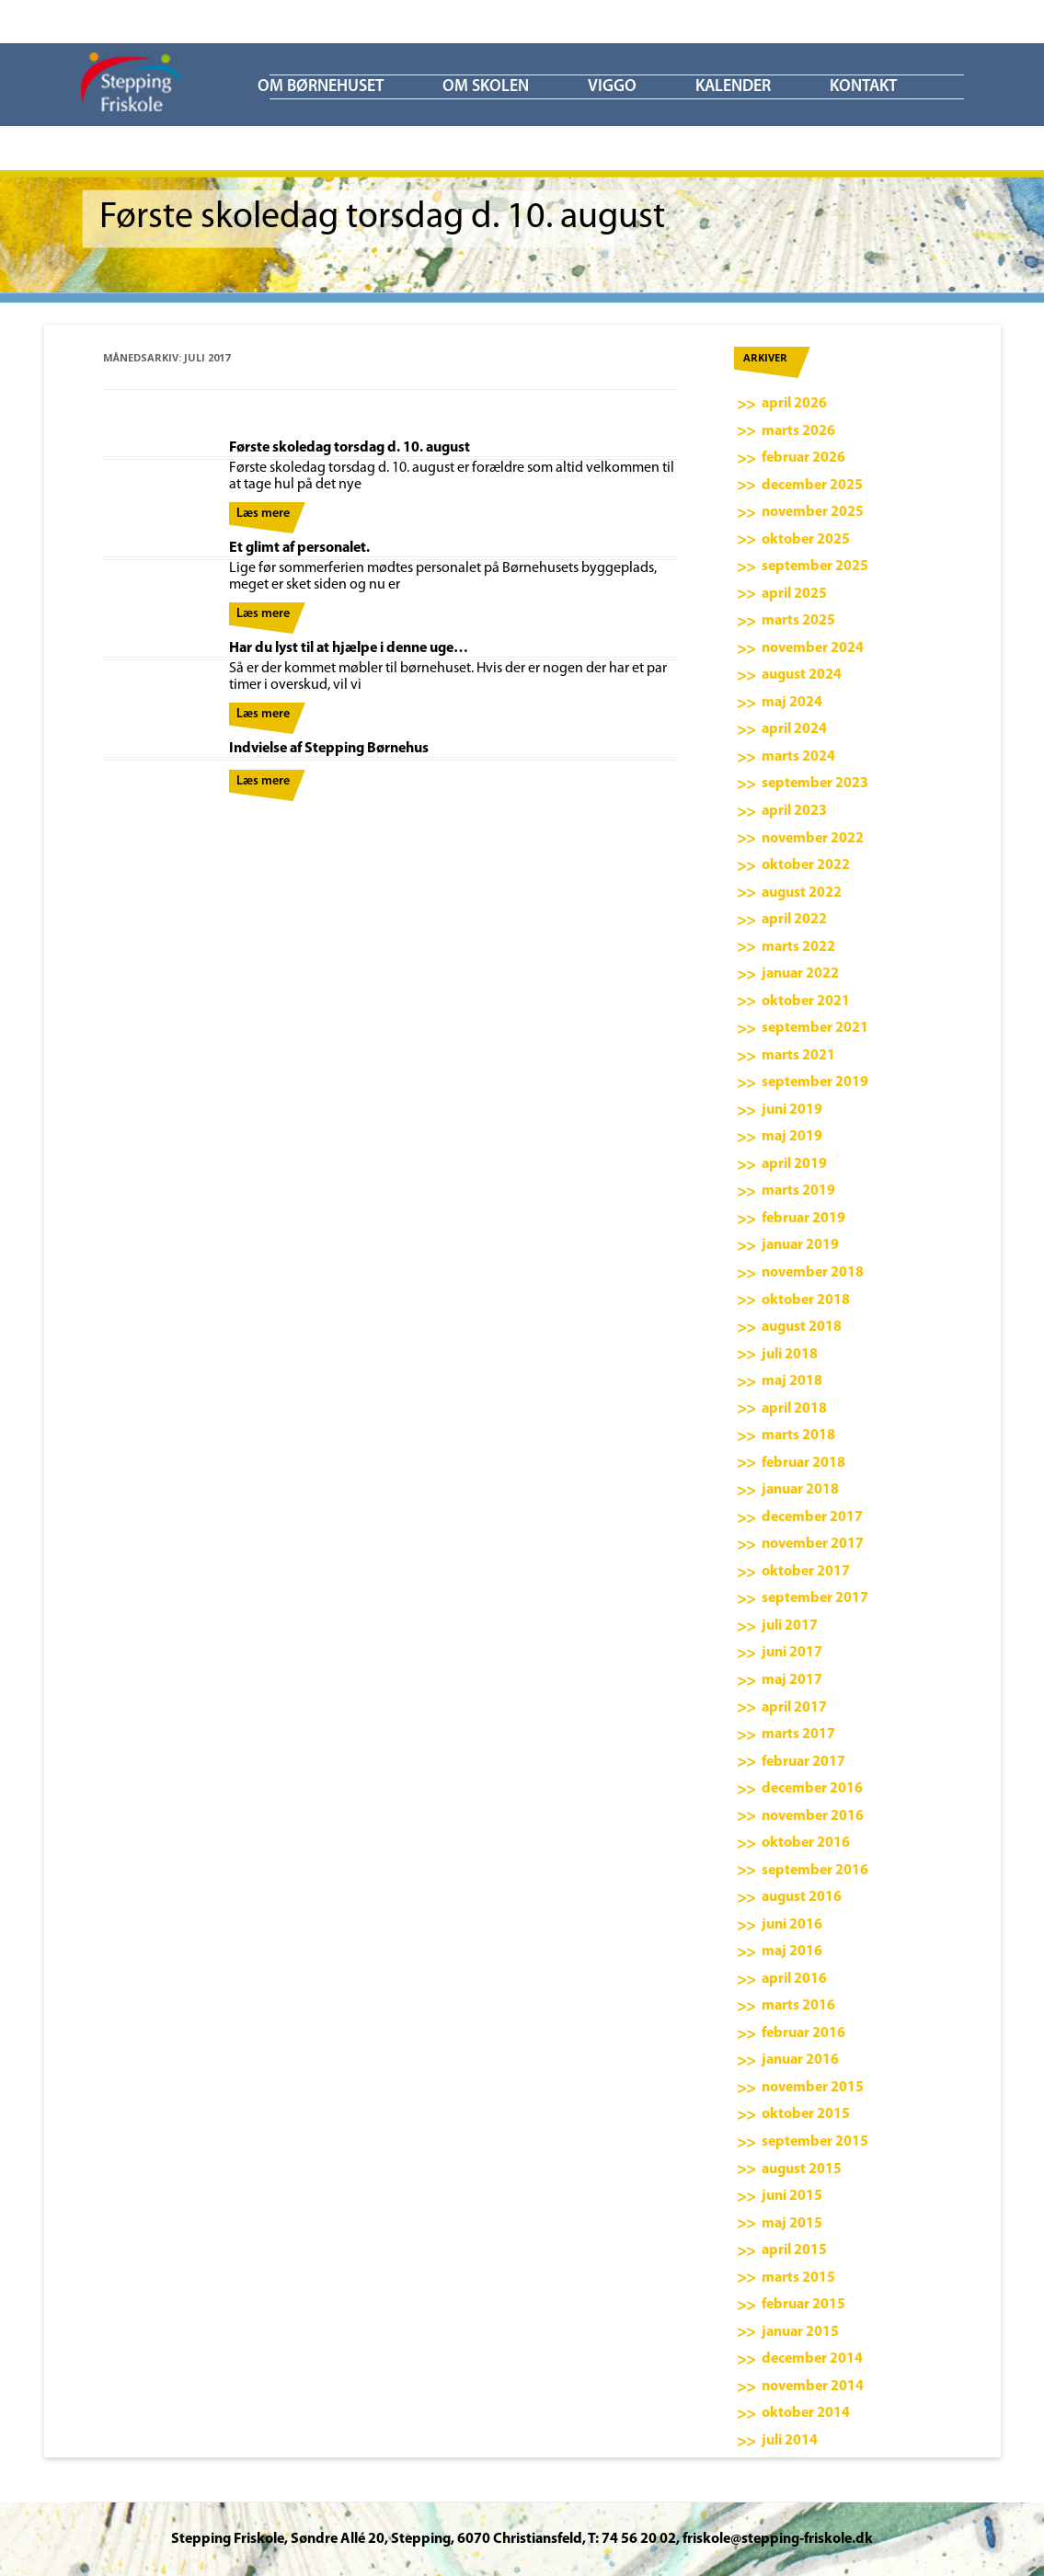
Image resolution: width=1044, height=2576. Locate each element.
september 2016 (815, 1870)
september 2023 (815, 783)
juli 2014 (790, 2440)
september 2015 (815, 2142)
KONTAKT (863, 87)
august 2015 (802, 2169)
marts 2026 (798, 431)
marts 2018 (798, 1435)
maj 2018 (792, 1381)
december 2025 (812, 485)
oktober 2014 (806, 2413)
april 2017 (794, 1707)
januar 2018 (800, 1490)
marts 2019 (798, 1191)
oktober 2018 (806, 1300)
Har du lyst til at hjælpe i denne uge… (348, 648)
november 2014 (813, 2386)
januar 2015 (800, 2332)
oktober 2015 (806, 2114)
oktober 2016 (806, 1843)
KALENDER (733, 87)
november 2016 (813, 1816)
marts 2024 (798, 757)
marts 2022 (798, 947)
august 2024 (802, 675)
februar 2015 (803, 2304)
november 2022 (813, 838)
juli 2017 (790, 1626)
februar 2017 (803, 1762)
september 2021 (815, 1028)
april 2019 (794, 1164)
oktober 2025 (806, 539)
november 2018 (813, 1272)
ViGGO (612, 87)
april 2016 (794, 1979)
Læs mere (263, 514)
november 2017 (813, 1544)
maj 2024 (792, 702)
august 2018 (802, 1327)
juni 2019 (792, 1110)
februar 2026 (803, 458)
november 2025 (813, 512)
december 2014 (812, 2359)
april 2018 (794, 1409)
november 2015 (813, 2087)
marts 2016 (798, 2005)
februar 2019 (803, 1218)
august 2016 (802, 1897)
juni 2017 (792, 1652)
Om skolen (485, 87)
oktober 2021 (806, 1001)
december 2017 (812, 1517)
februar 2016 (803, 2033)
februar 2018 (803, 1463)
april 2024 (794, 729)
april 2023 (794, 811)
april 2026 (794, 403)
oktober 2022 (806, 865)
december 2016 (812, 1788)
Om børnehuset (321, 87)
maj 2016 (792, 1951)
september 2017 (815, 1598)
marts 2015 (798, 2278)
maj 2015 (792, 2223)
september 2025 (815, 566)
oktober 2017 (806, 1571)
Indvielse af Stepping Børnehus (329, 748)
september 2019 (815, 1082)
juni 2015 (792, 2196)
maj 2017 (792, 1680)
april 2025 (794, 594)
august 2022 (802, 893)
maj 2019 (792, 1136)
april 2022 (794, 919)
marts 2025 (798, 620)
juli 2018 (790, 1354)
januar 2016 (800, 2060)
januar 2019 (800, 1245)
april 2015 (794, 2250)
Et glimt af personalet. (299, 548)
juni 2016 (792, 1925)
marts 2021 (798, 1055)
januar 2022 (800, 974)
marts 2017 (798, 1734)
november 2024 (813, 648)
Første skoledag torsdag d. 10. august (349, 448)
